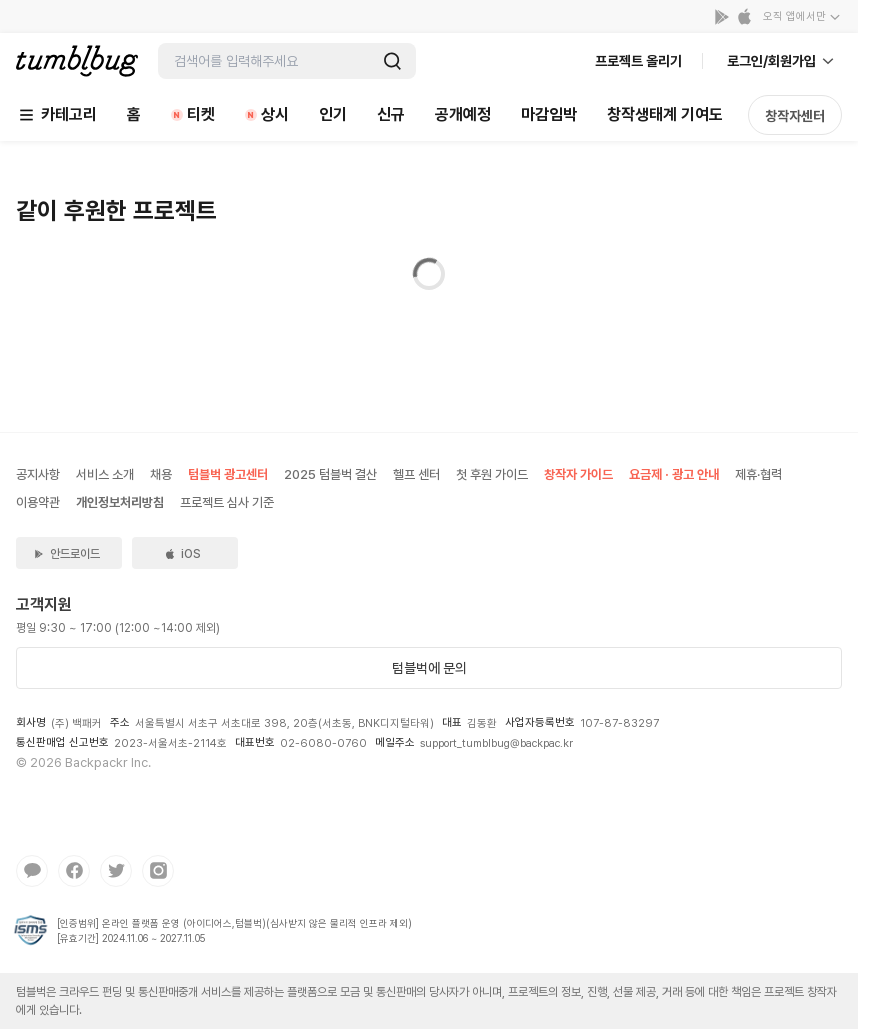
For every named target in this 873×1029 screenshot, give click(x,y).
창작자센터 (795, 116)
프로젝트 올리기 (638, 61)
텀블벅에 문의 (429, 668)
